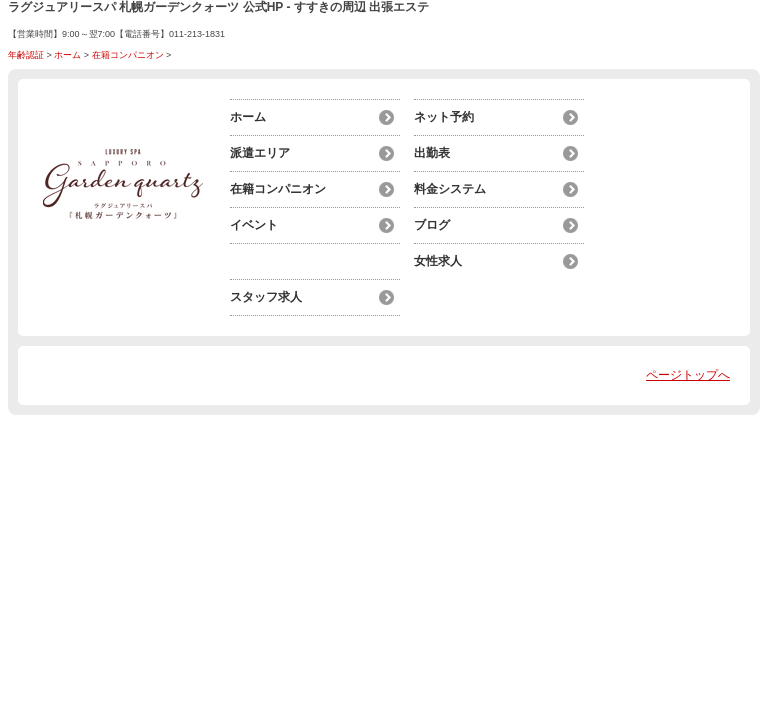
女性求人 (438, 261)
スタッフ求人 (266, 297)
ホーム (67, 55)
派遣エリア (260, 153)
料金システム (450, 189)
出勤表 (432, 153)
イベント (254, 225)
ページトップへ (688, 375)
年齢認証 (26, 55)
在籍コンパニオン (128, 55)
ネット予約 (444, 117)
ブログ (432, 225)
